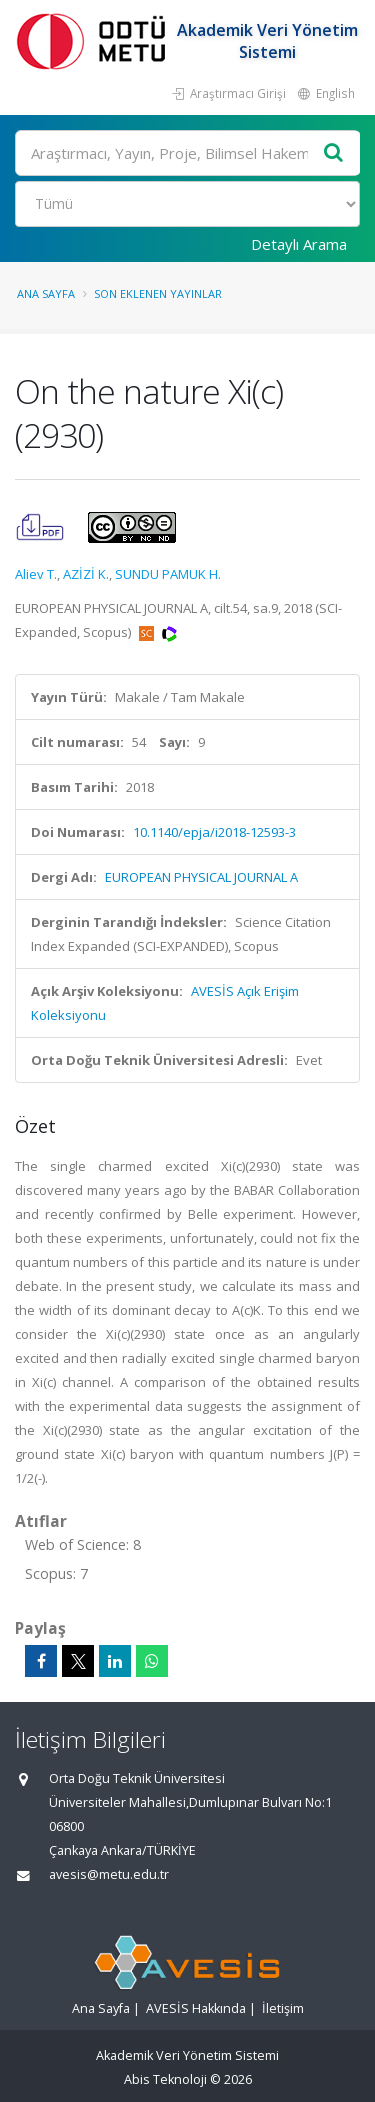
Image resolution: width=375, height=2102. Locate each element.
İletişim (283, 2008)
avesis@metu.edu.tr (109, 1874)
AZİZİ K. (86, 574)
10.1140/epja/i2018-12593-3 (214, 832)
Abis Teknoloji (165, 2079)
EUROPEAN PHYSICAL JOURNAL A (201, 877)
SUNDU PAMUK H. (168, 574)
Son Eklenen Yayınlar (158, 293)
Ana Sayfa (46, 293)
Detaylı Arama (299, 244)
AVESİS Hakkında (196, 2008)
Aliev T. (36, 574)
